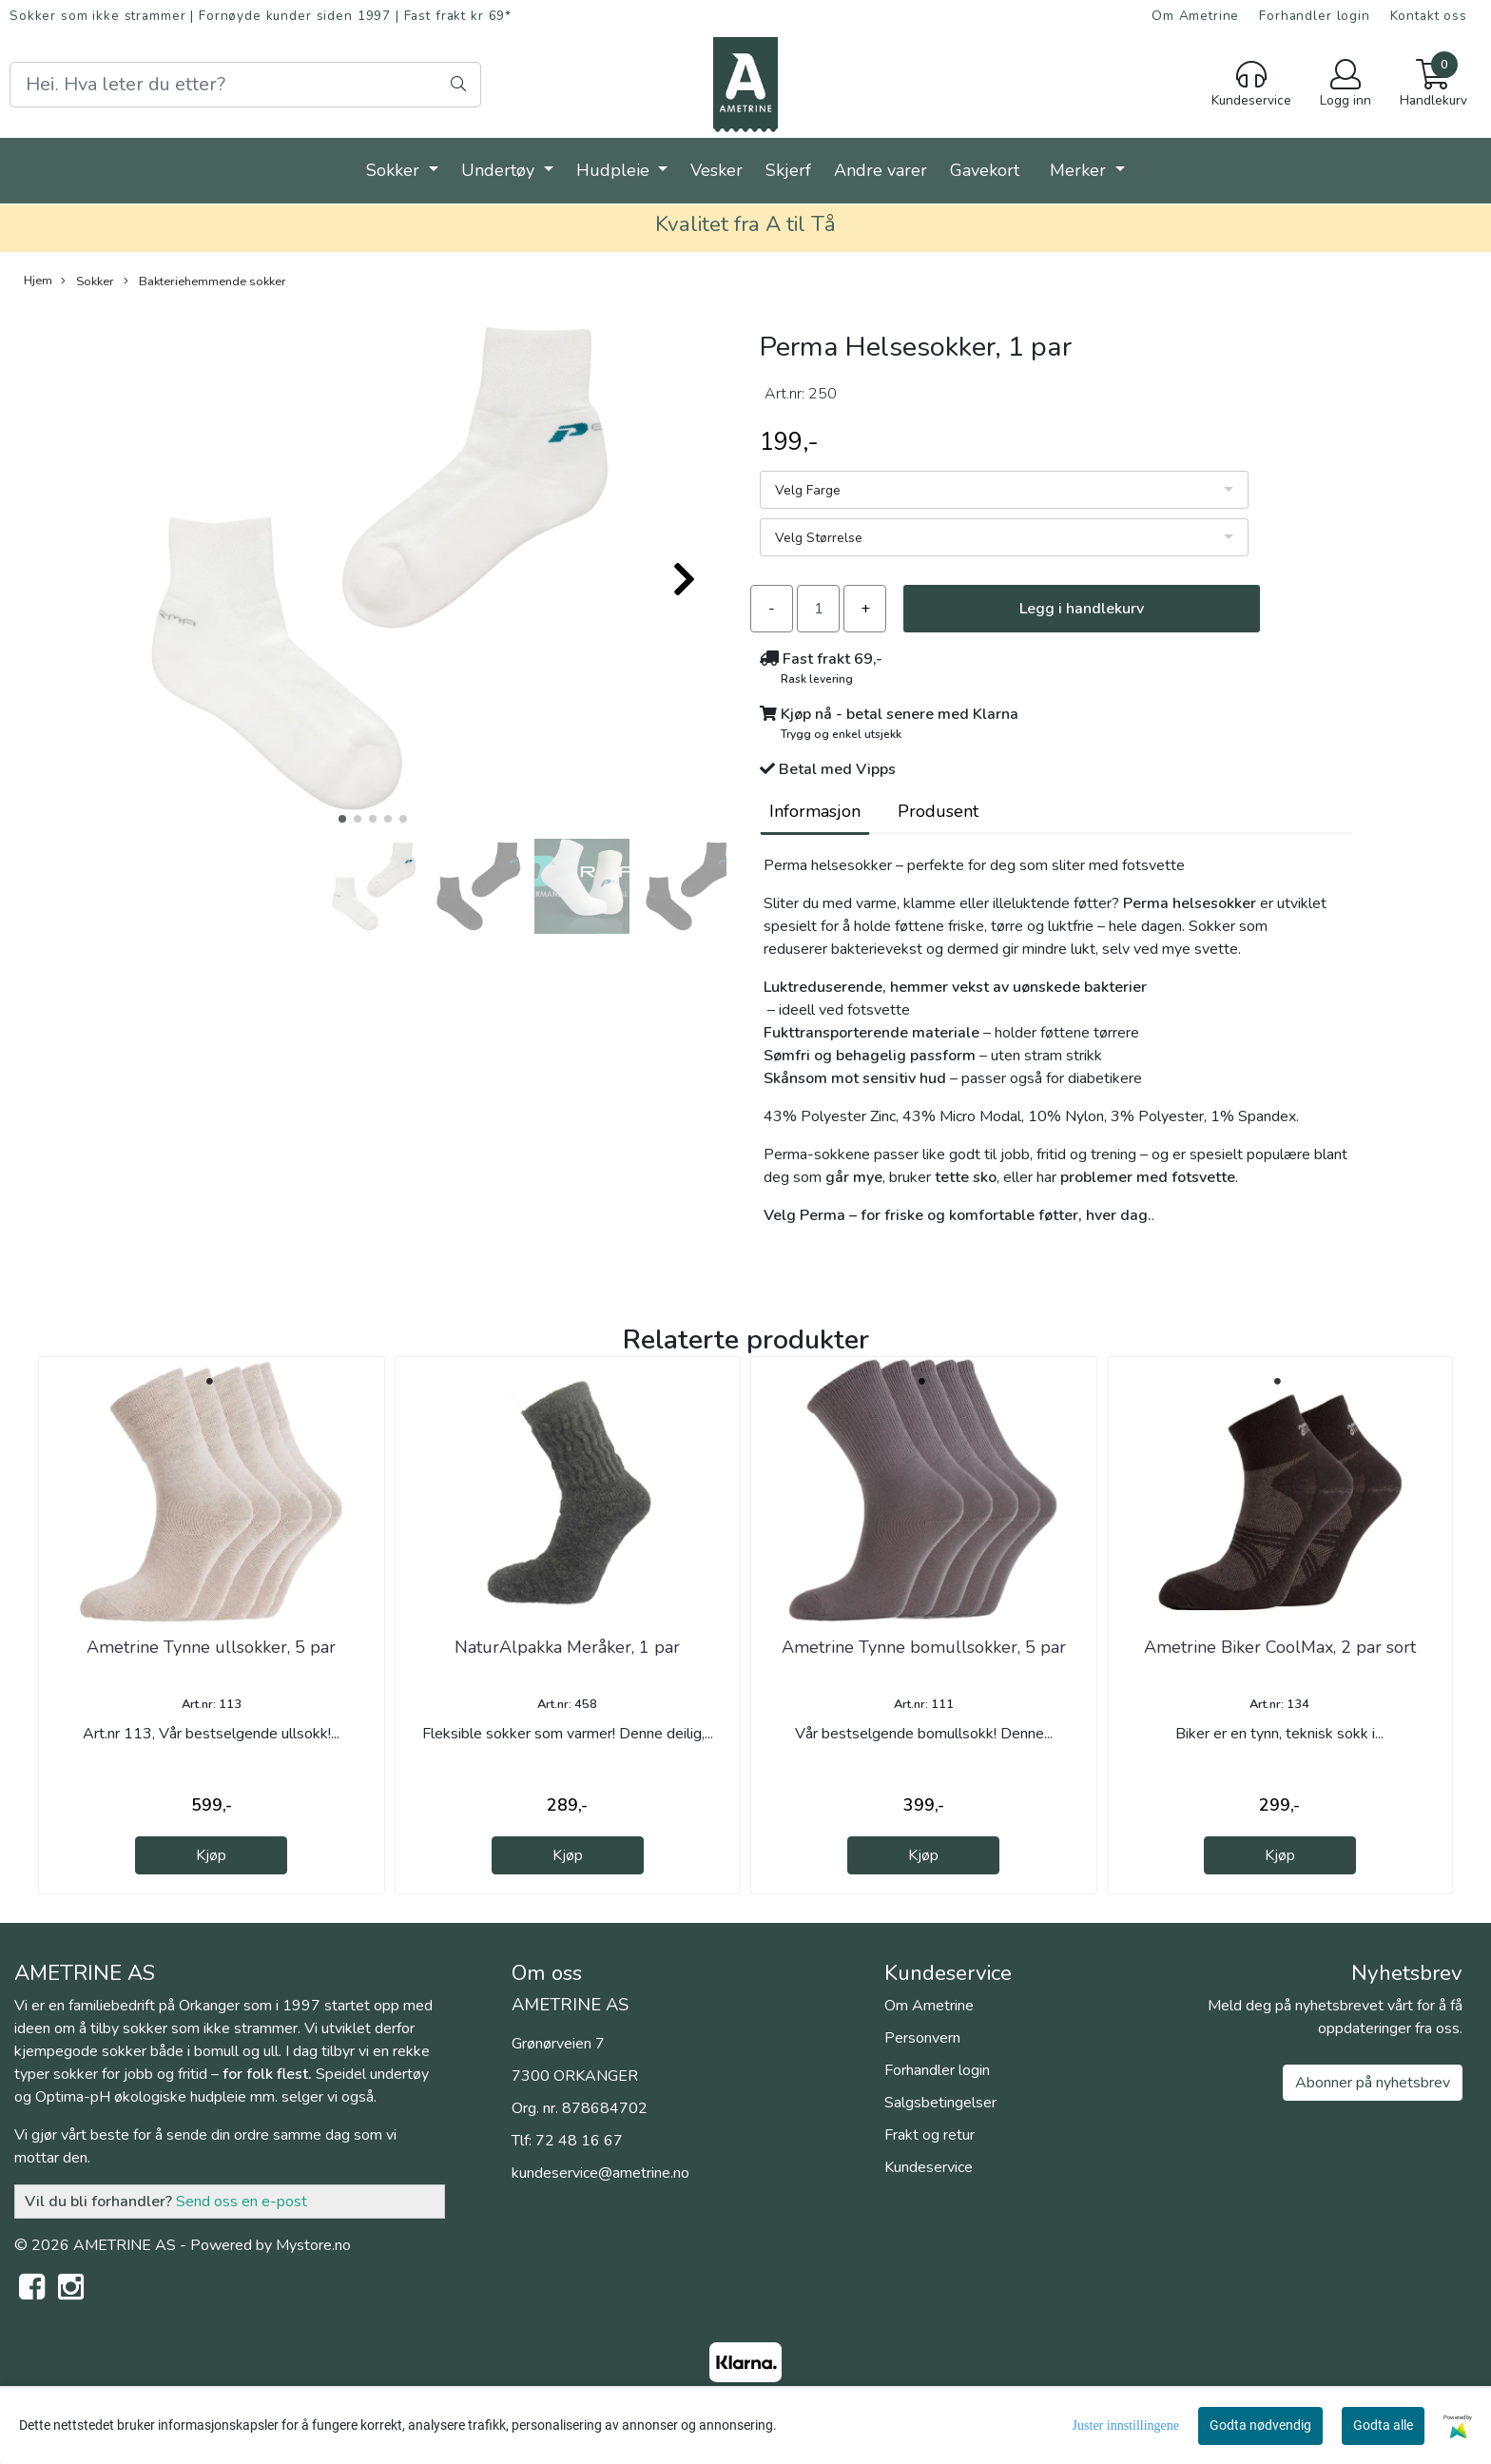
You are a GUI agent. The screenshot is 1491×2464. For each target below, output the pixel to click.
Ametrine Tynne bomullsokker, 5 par (924, 1647)
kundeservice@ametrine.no (600, 2173)
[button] (342, 819)
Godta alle (1383, 2425)
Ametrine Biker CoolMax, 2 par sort (1280, 1647)
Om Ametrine (1195, 16)
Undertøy (500, 170)
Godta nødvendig (1260, 2425)
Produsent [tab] (938, 811)
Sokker (395, 170)
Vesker (716, 170)
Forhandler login (1314, 16)
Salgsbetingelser (940, 2102)
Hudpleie (615, 170)
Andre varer (880, 170)
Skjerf (788, 170)
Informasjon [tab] (815, 811)
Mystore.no (313, 2245)
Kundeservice (928, 2167)
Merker (1080, 170)
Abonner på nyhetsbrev (1372, 2082)
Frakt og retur (929, 2134)
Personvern (922, 2037)
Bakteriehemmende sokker (205, 281)
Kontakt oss (1428, 16)
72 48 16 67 (579, 2140)
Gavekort (984, 170)
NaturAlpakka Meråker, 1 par (567, 1647)
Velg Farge (808, 490)
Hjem (38, 280)
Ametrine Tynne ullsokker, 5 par (211, 1647)
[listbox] (1004, 490)
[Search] (245, 84)
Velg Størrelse (818, 538)
